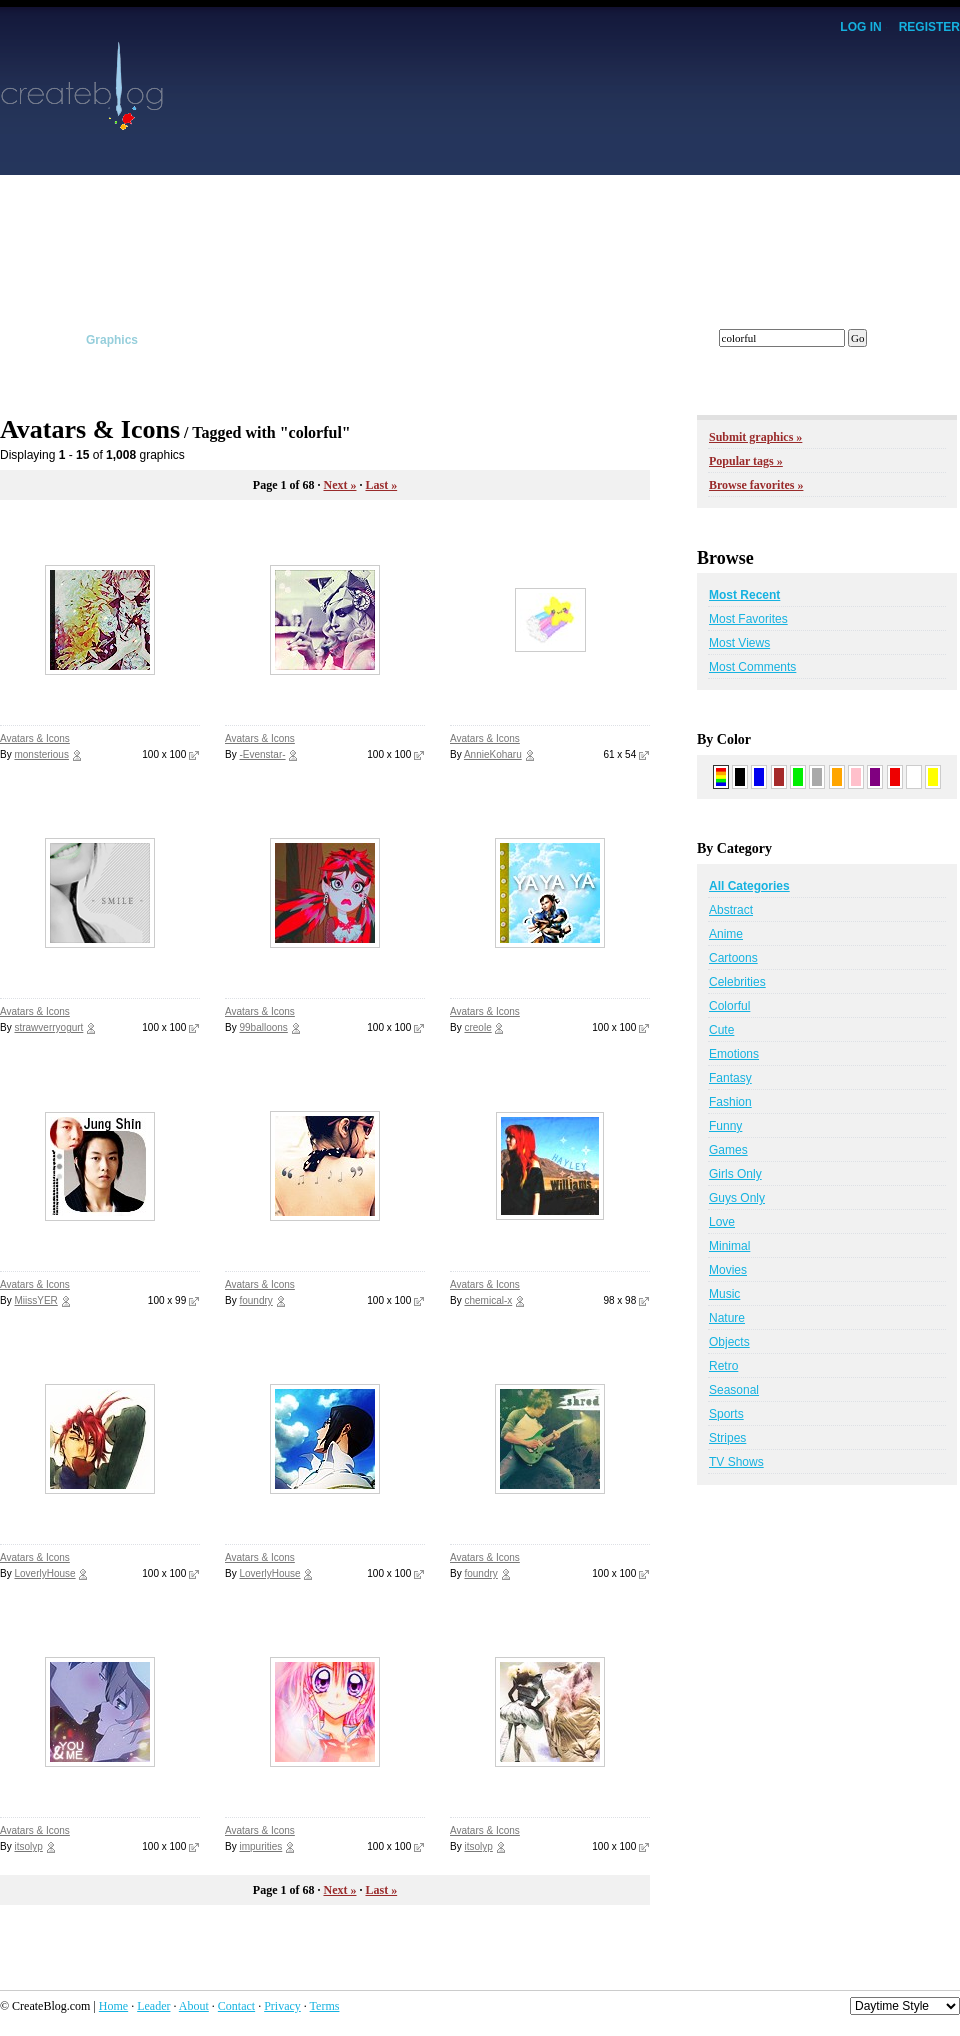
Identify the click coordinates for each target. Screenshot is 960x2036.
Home (113, 2006)
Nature (727, 1318)
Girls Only (735, 1174)
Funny (725, 1126)
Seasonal (734, 1390)
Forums (637, 340)
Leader (153, 2006)
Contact (236, 2006)
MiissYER (35, 1300)
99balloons (263, 1027)
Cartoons (733, 958)
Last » (381, 485)
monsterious (41, 754)
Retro (723, 1366)
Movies (728, 1270)
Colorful (729, 1006)
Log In (860, 27)
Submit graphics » (755, 437)
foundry (255, 1300)
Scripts (198, 340)
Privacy (282, 2006)
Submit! (937, 340)
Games (728, 1150)
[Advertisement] (701, 180)
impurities (260, 1846)
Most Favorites (748, 619)
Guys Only (737, 1198)
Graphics (112, 340)
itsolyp (28, 1846)
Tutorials (284, 340)
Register (929, 27)
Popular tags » (746, 461)
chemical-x (488, 1300)
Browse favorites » (756, 485)
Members (548, 340)
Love (722, 1222)
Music (724, 1294)
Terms (325, 2006)
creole (477, 1027)
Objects (729, 1342)
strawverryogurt (48, 1027)
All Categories (749, 886)
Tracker (460, 340)
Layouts (23, 340)
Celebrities (737, 982)
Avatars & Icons (35, 738)
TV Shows (736, 1462)
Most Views (739, 643)
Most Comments (752, 667)
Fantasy (730, 1078)
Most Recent (744, 595)
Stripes (727, 1438)
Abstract (731, 910)
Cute (721, 1030)
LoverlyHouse (44, 1573)
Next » (339, 485)
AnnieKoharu (493, 754)
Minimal (729, 1246)
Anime (726, 934)
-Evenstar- (262, 754)
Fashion (730, 1102)
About (194, 2006)
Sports (726, 1414)
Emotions (734, 1054)
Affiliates (374, 340)
